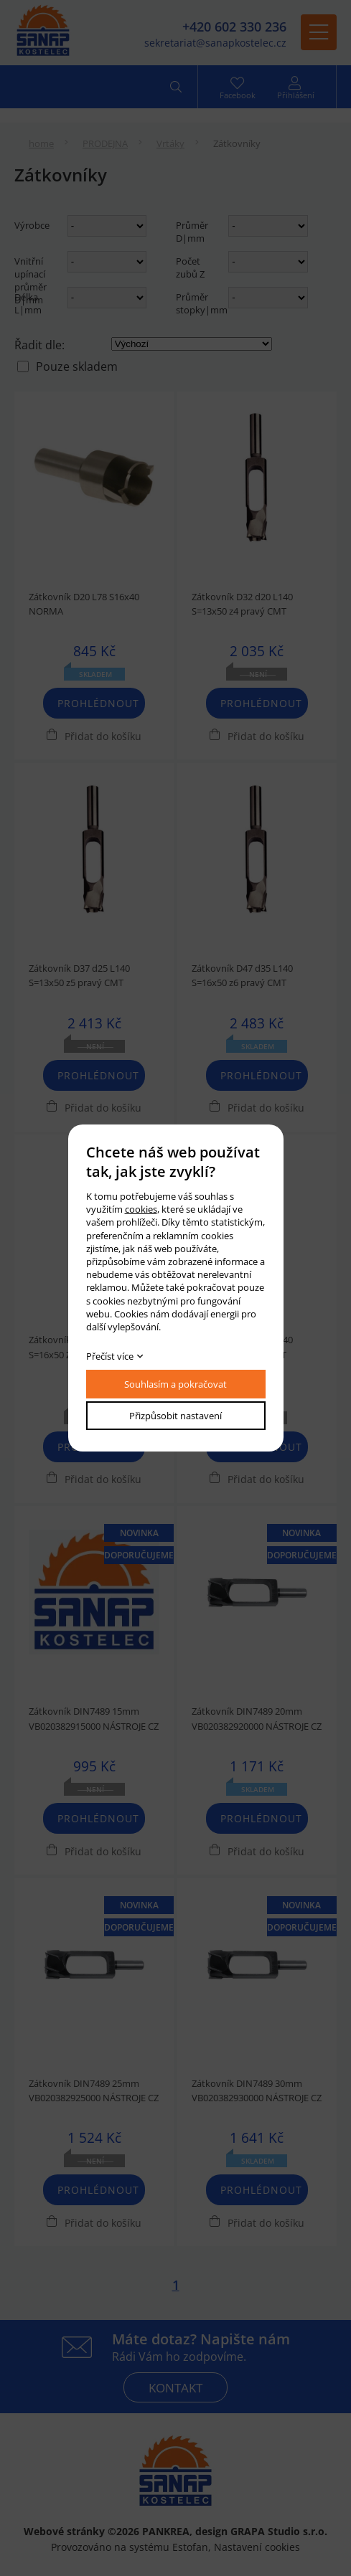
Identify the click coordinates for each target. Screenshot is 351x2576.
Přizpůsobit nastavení (175, 1415)
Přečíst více (110, 1356)
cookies (141, 1209)
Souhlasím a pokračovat (175, 1384)
